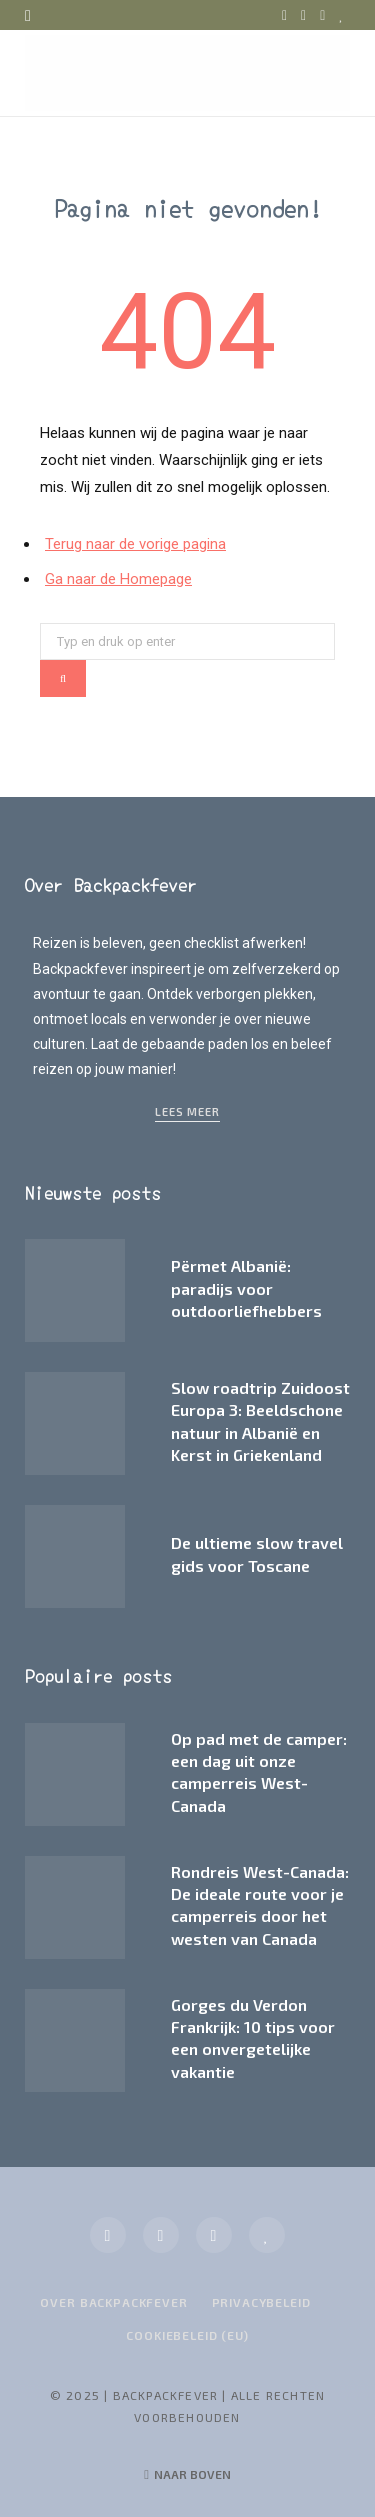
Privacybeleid (261, 2302)
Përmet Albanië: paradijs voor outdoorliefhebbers (246, 1288)
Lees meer (187, 1111)
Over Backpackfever (113, 2302)
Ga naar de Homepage (118, 579)
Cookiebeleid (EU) (187, 2335)
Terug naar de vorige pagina (135, 544)
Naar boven (187, 2474)
